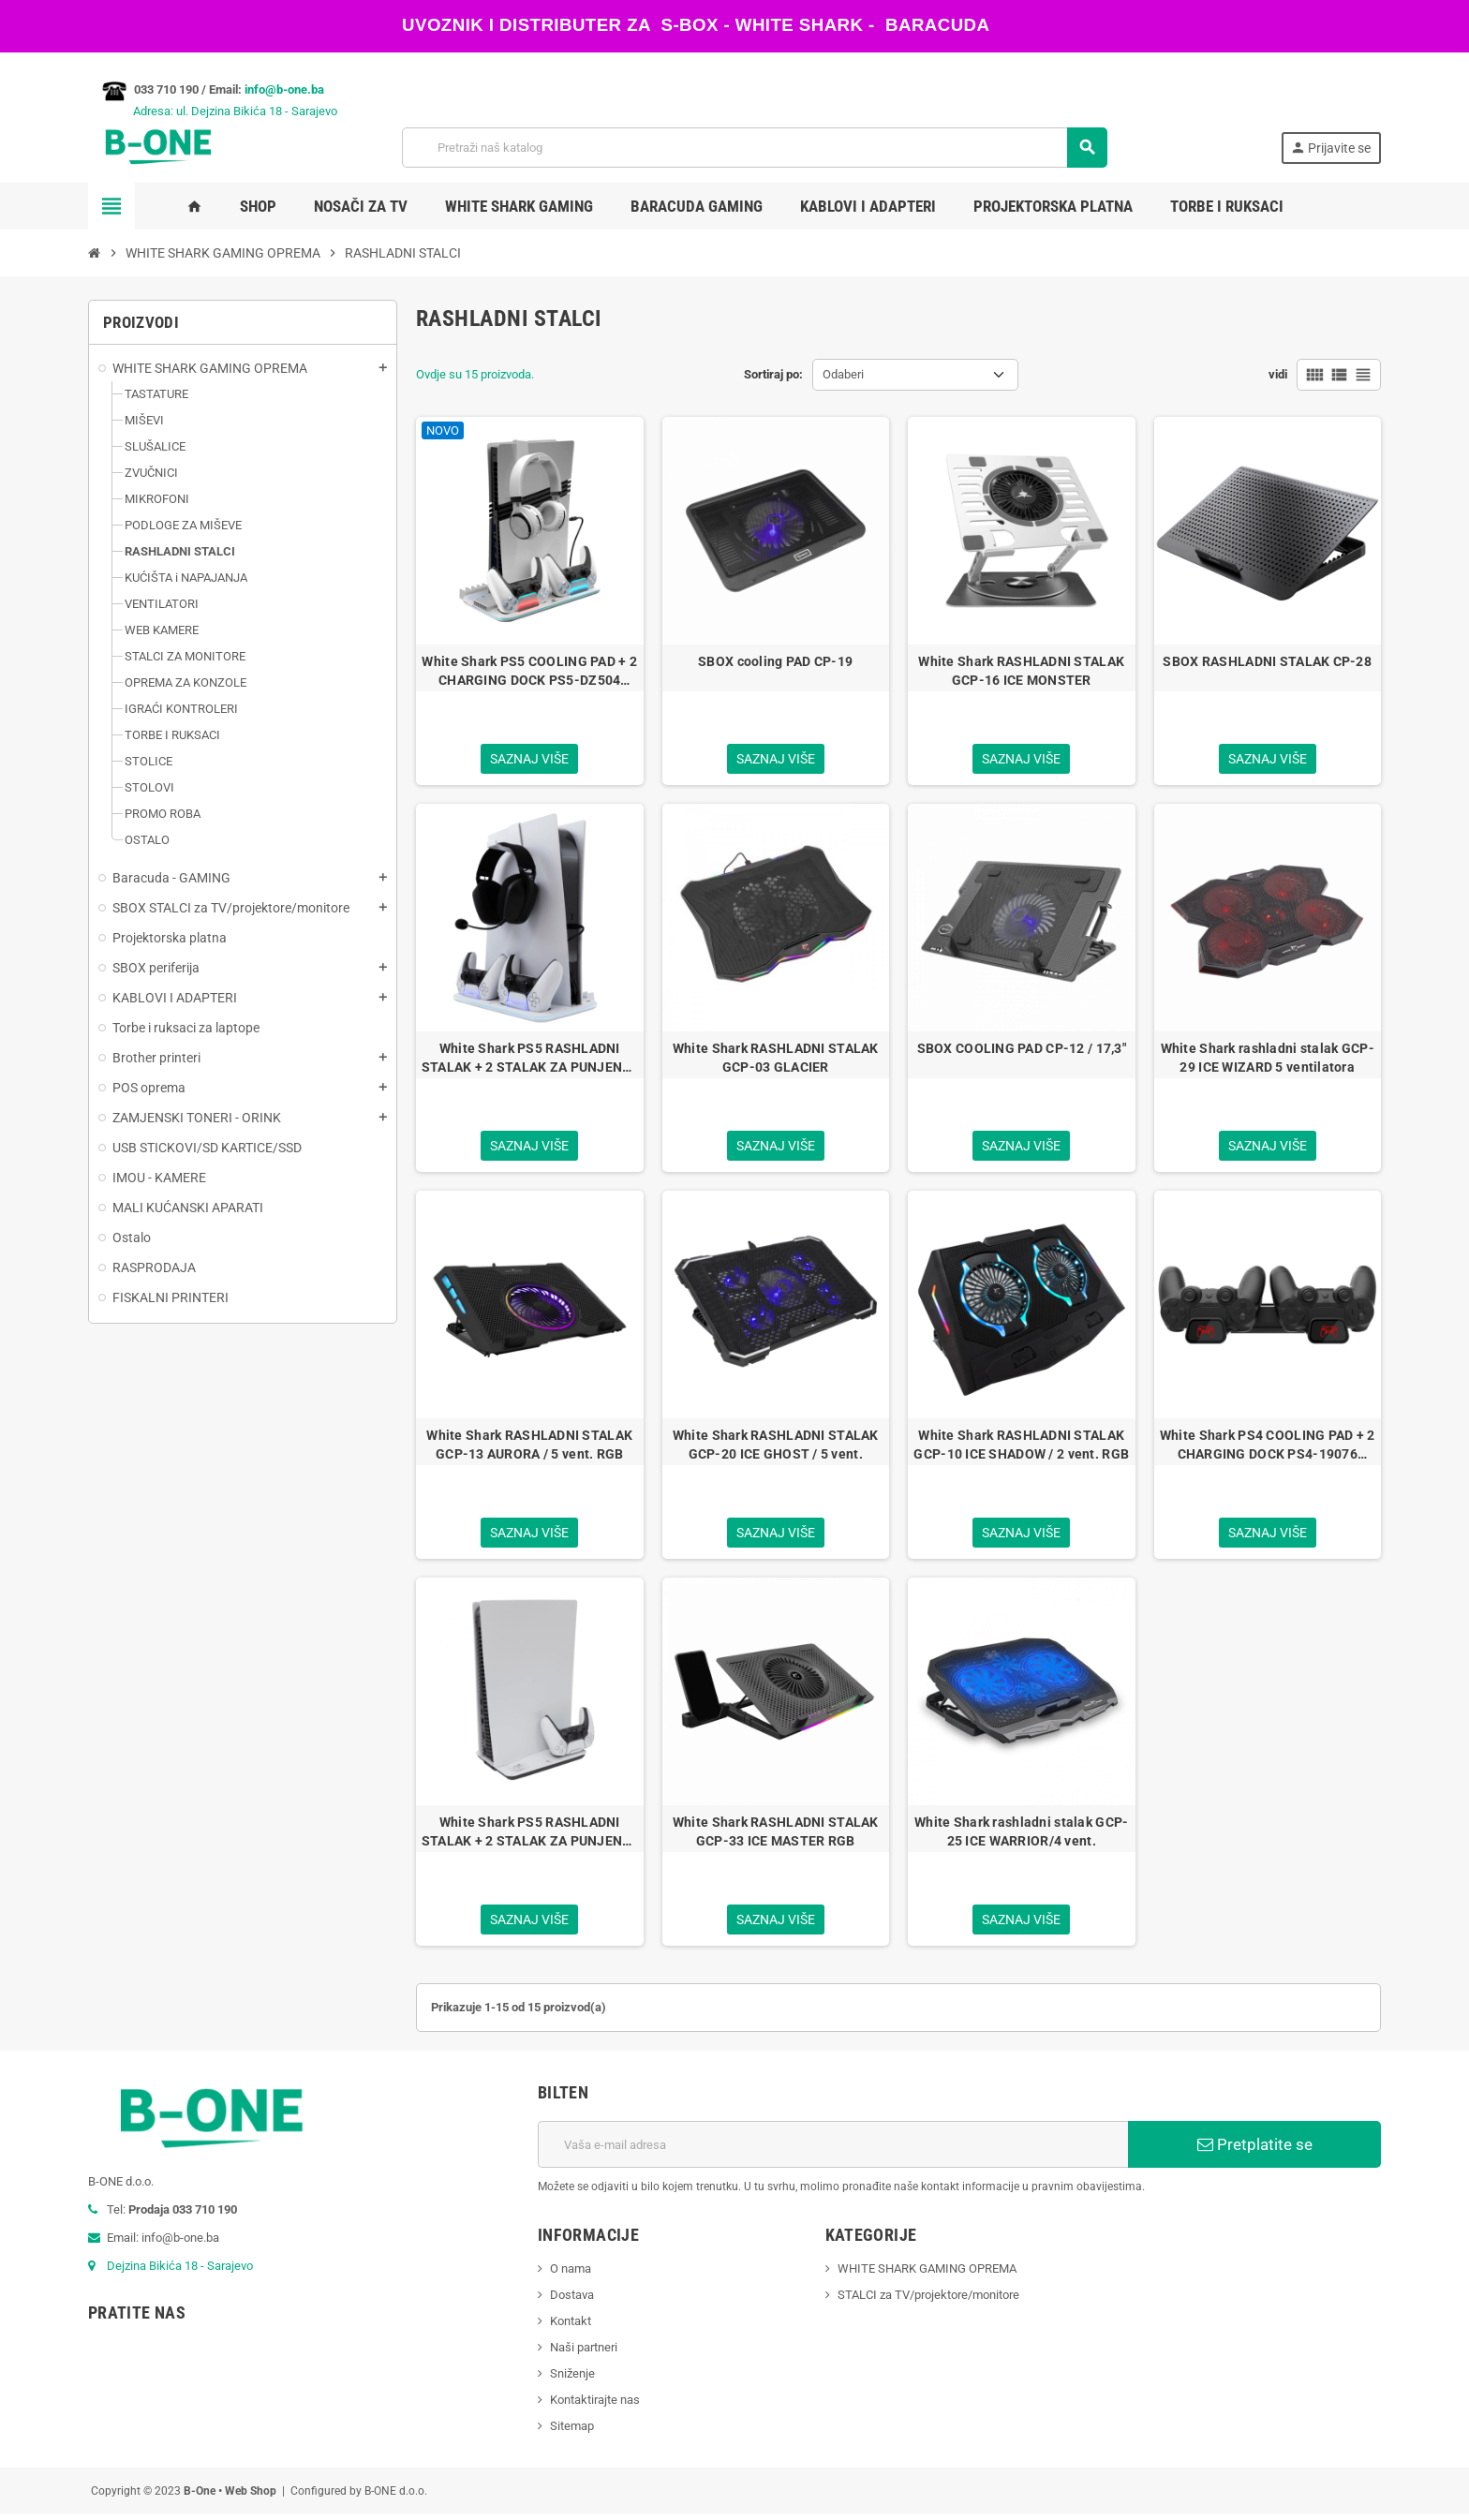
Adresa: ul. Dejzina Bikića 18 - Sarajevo (212, 111)
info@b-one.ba (284, 89)
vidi (1278, 374)
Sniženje (572, 2379)
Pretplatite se (1255, 2150)
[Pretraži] (754, 147)
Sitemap (572, 2431)
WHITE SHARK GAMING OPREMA (927, 2274)
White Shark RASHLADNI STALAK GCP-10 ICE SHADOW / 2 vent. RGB (1021, 1447)
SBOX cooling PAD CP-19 (775, 661)
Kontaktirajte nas (595, 2405)
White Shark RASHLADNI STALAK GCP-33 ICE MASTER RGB (776, 1835)
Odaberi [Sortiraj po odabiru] (843, 374)
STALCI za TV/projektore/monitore (928, 2300)
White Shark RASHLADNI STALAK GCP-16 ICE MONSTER (1021, 671)
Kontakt (570, 2327)
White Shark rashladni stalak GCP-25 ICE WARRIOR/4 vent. (1021, 1835)
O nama (570, 2274)
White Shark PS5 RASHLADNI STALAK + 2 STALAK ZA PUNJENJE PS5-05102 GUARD (530, 1836)
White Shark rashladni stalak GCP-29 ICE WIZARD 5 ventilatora (1267, 1058)
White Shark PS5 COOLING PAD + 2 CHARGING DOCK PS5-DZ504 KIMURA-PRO (529, 671)
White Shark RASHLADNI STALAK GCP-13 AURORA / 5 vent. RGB (529, 1447)
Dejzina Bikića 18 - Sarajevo (180, 2271)
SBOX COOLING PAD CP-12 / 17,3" (1021, 1049)
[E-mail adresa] (833, 2150)
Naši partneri (583, 2353)
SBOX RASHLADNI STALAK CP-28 (1267, 661)
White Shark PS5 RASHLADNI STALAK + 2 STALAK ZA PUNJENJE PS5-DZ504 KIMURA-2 (530, 1059)
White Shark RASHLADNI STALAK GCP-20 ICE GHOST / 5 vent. (776, 1447)
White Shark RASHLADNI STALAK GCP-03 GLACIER (776, 1058)
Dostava (572, 2300)
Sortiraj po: (773, 374)
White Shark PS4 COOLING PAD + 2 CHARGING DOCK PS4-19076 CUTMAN (1267, 1448)
